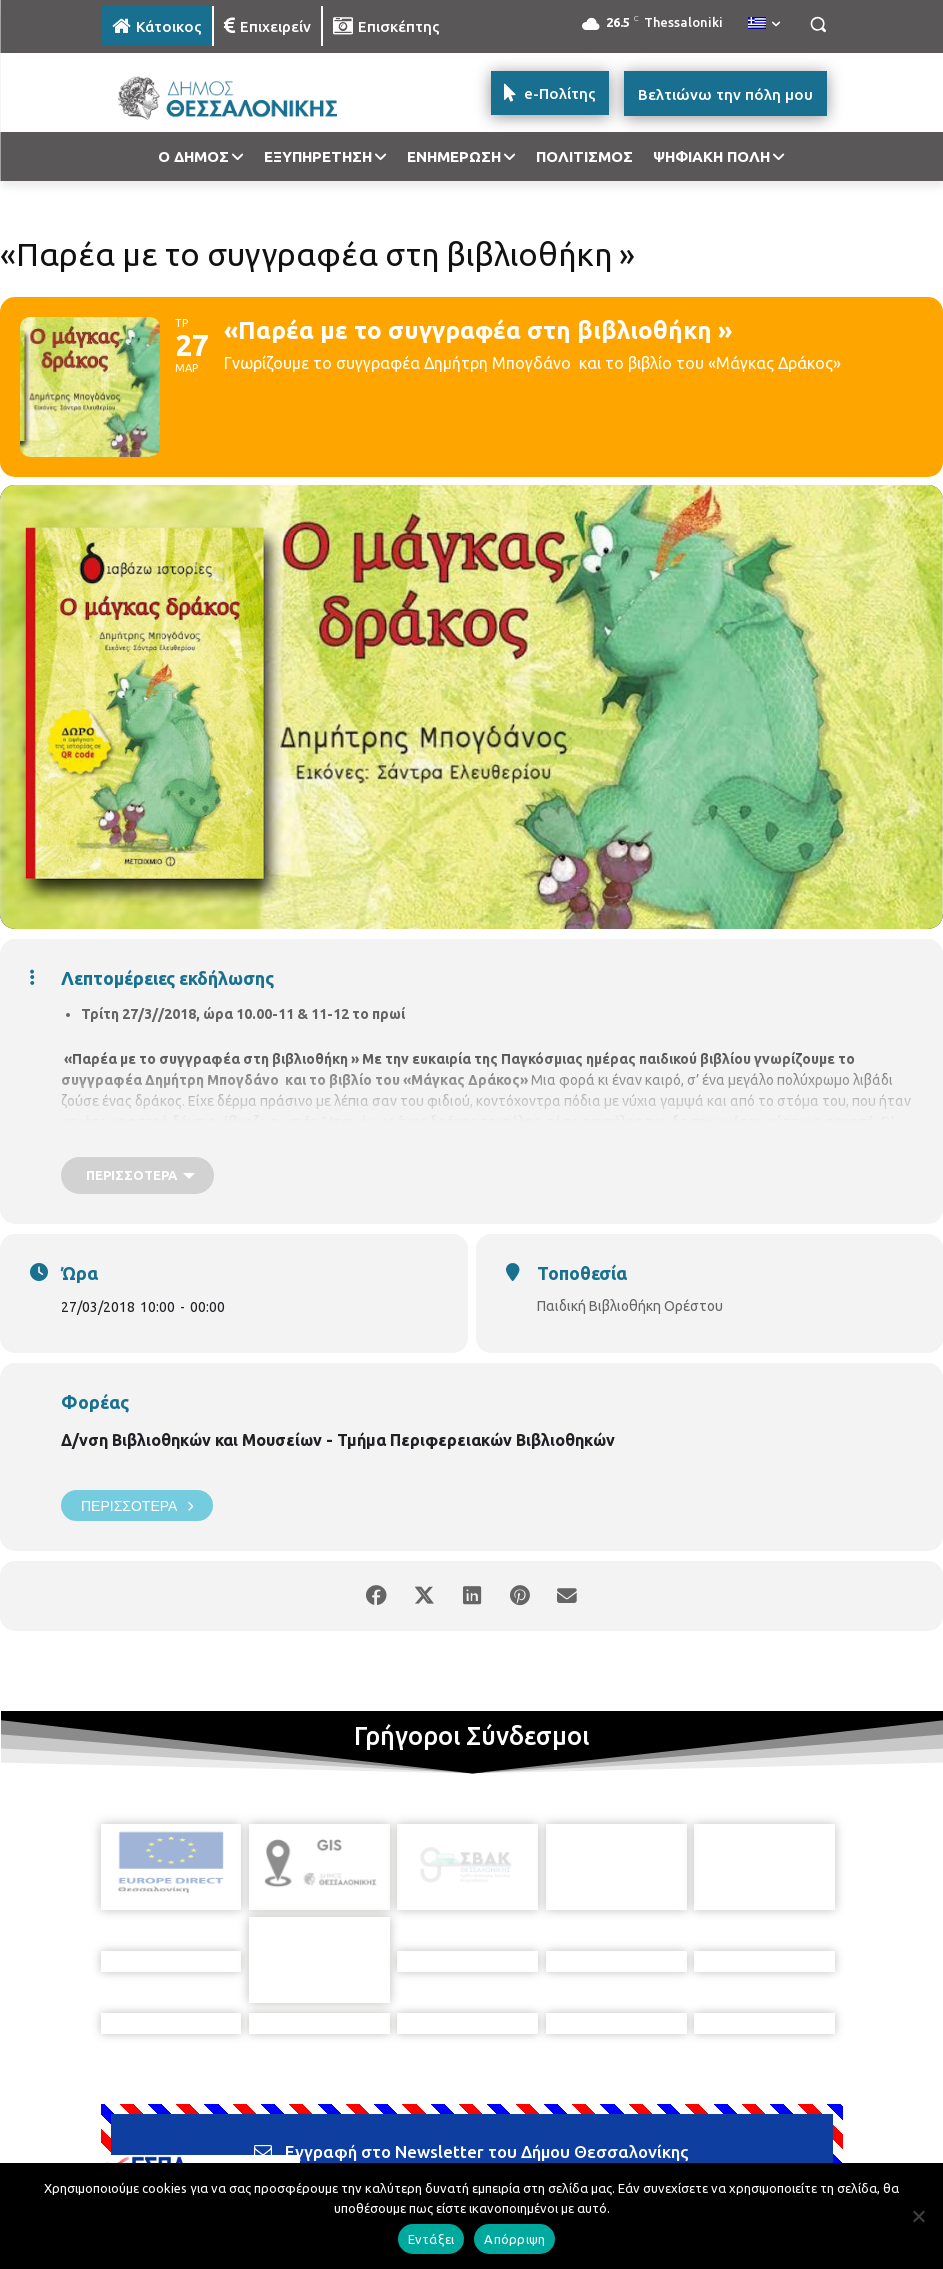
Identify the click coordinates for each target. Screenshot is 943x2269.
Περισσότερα (137, 1505)
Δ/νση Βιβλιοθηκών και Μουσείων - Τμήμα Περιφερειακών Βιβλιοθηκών (338, 1440)
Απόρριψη (514, 2239)
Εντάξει (431, 2239)
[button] (818, 24)
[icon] (611, 2155)
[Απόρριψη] (918, 2216)
